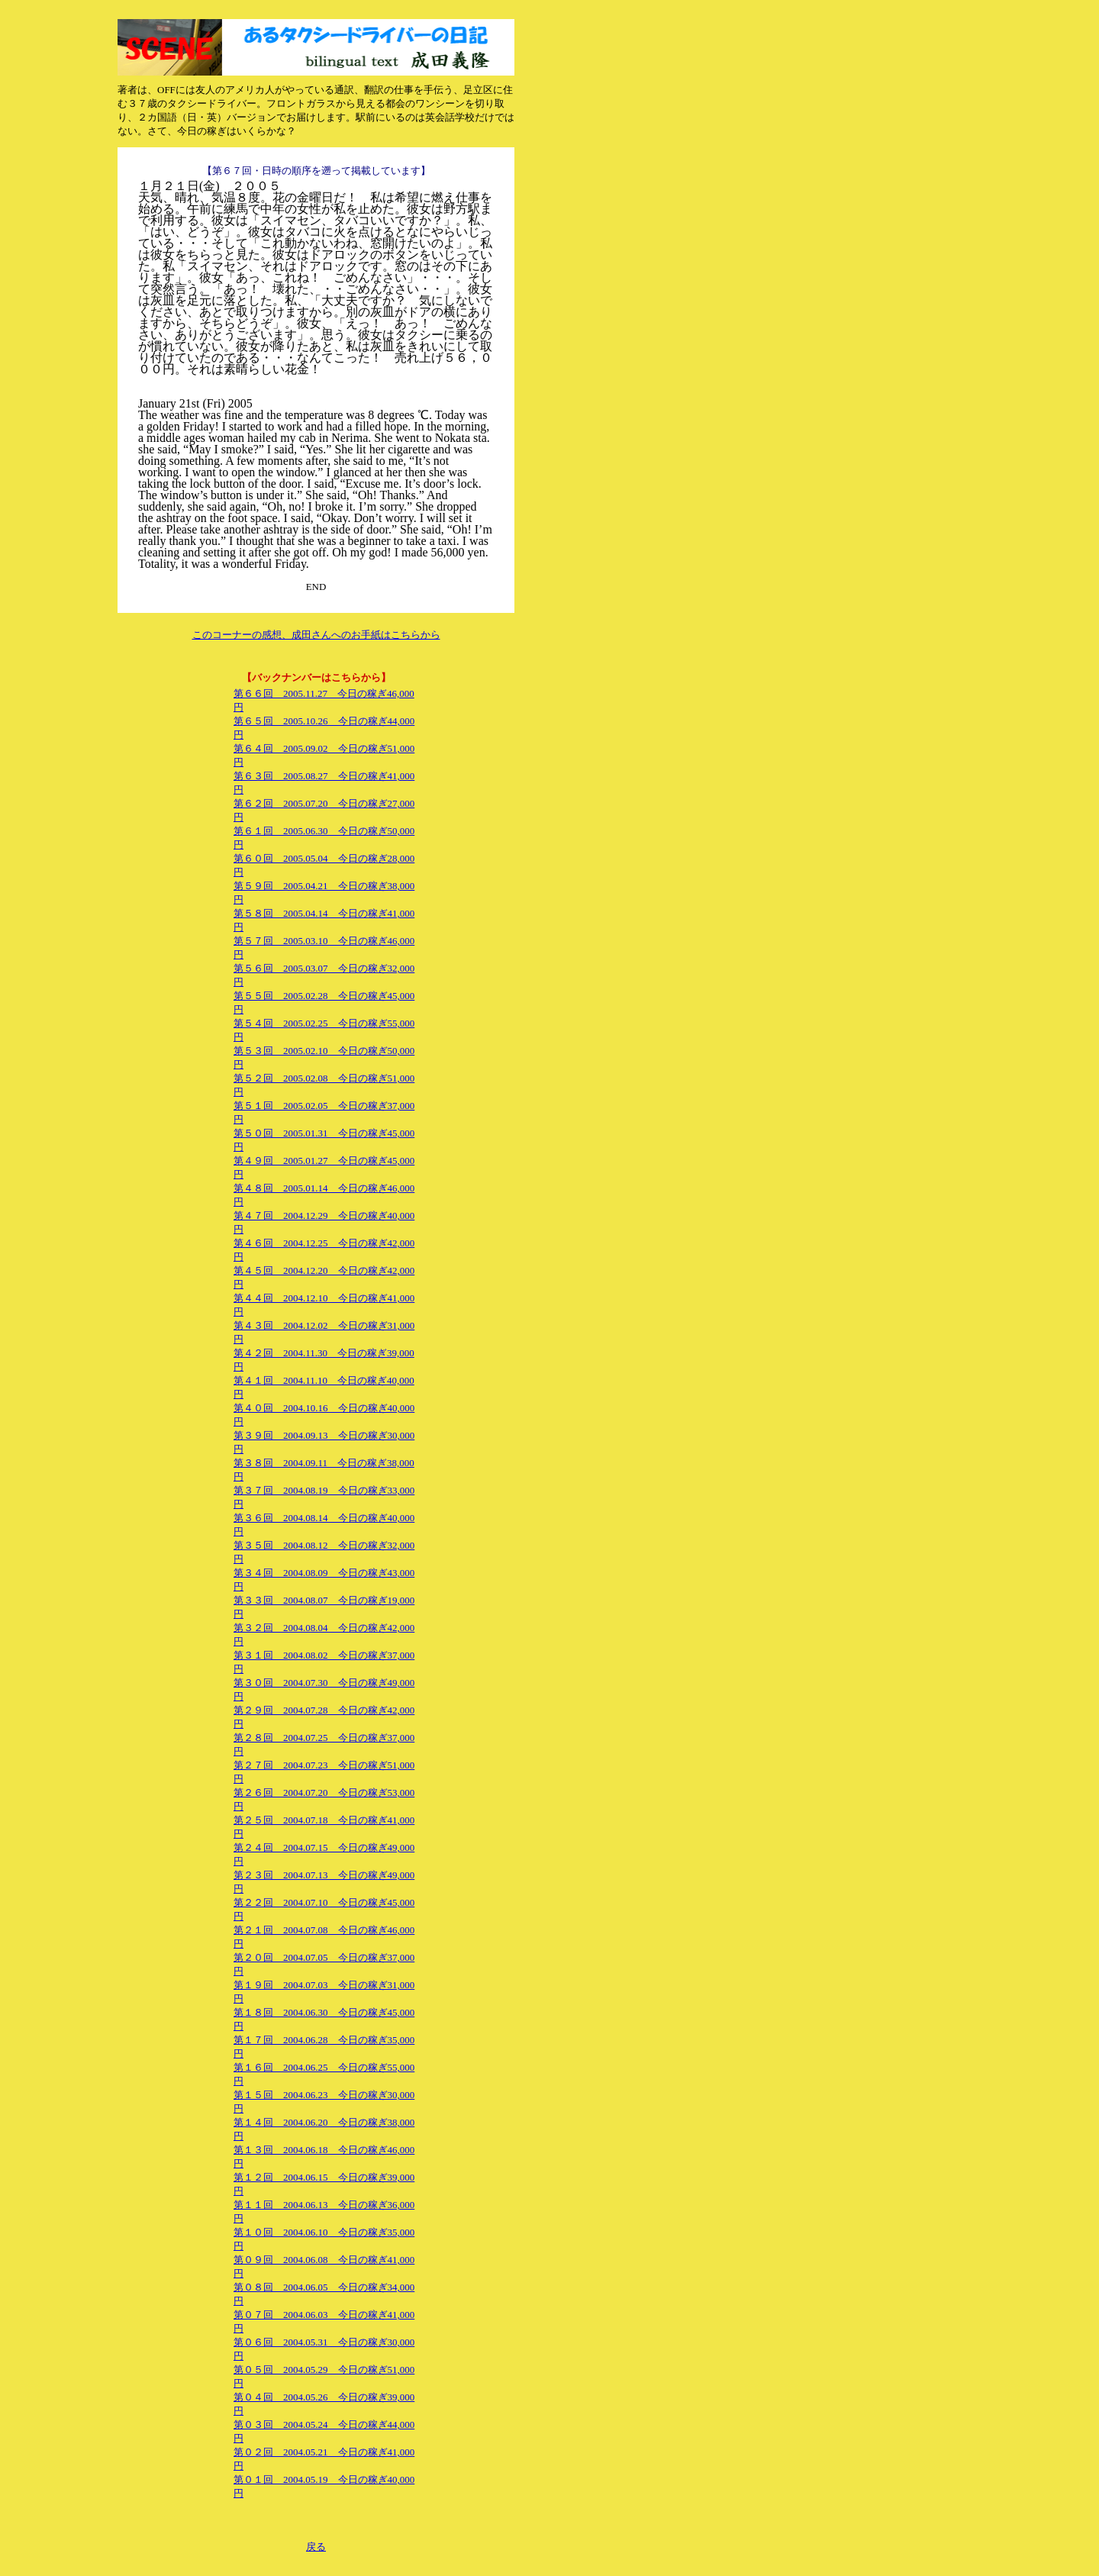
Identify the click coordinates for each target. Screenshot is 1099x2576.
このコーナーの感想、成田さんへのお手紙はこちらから (316, 634)
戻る (316, 2546)
